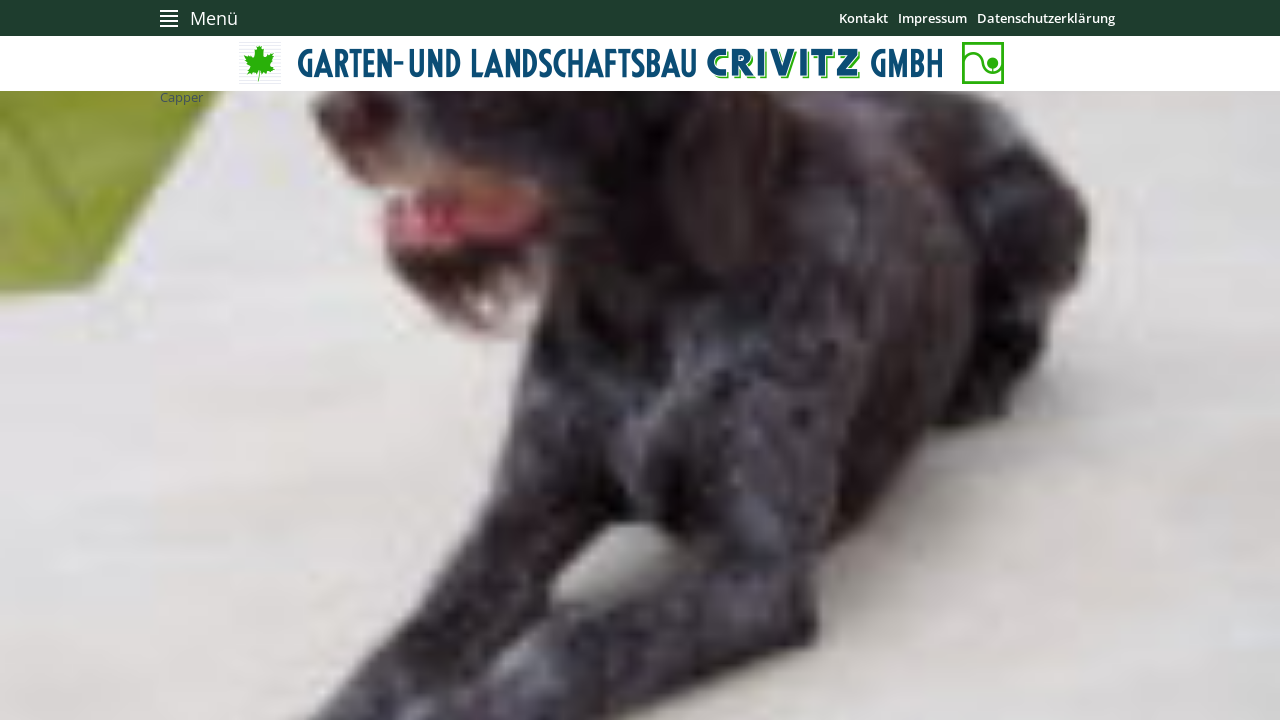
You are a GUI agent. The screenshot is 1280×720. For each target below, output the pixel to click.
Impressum (932, 18)
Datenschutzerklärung (1046, 18)
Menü (214, 18)
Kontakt (863, 18)
